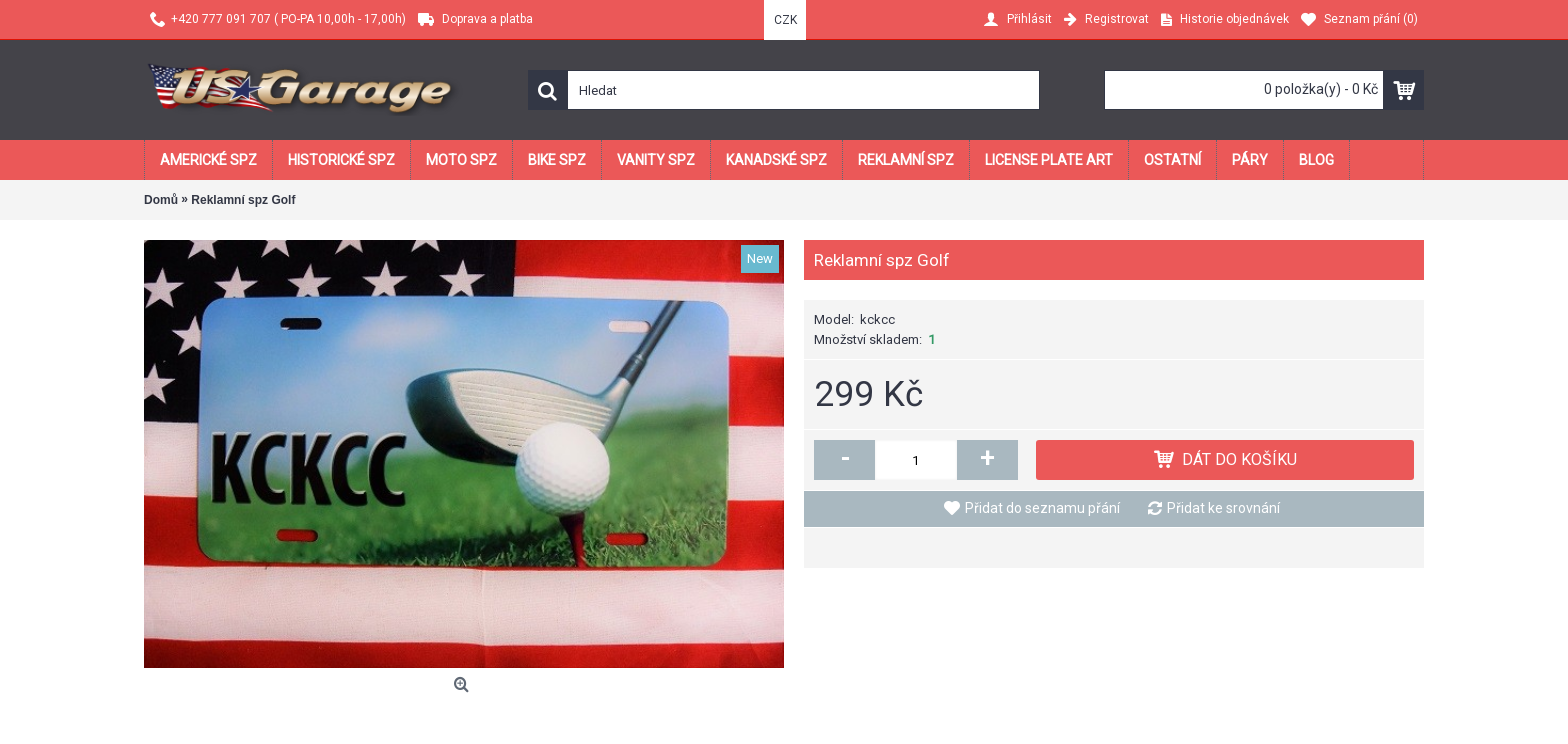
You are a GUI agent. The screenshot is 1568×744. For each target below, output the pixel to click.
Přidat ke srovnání (1223, 508)
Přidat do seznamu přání (1042, 508)
